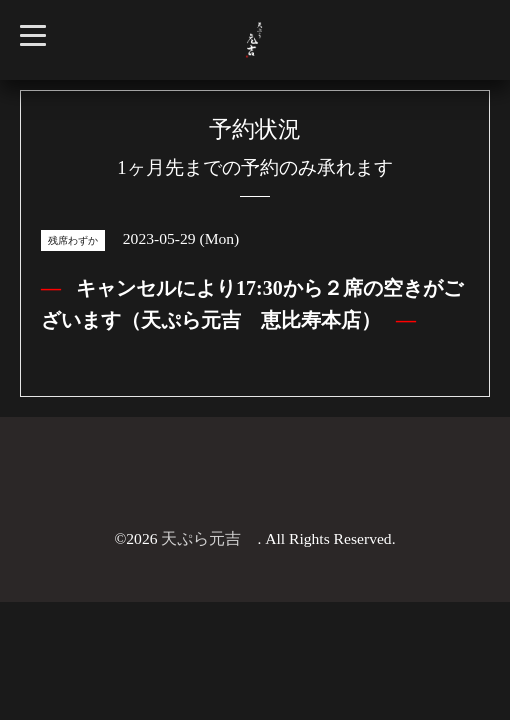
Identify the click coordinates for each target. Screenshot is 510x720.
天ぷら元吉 (209, 538)
